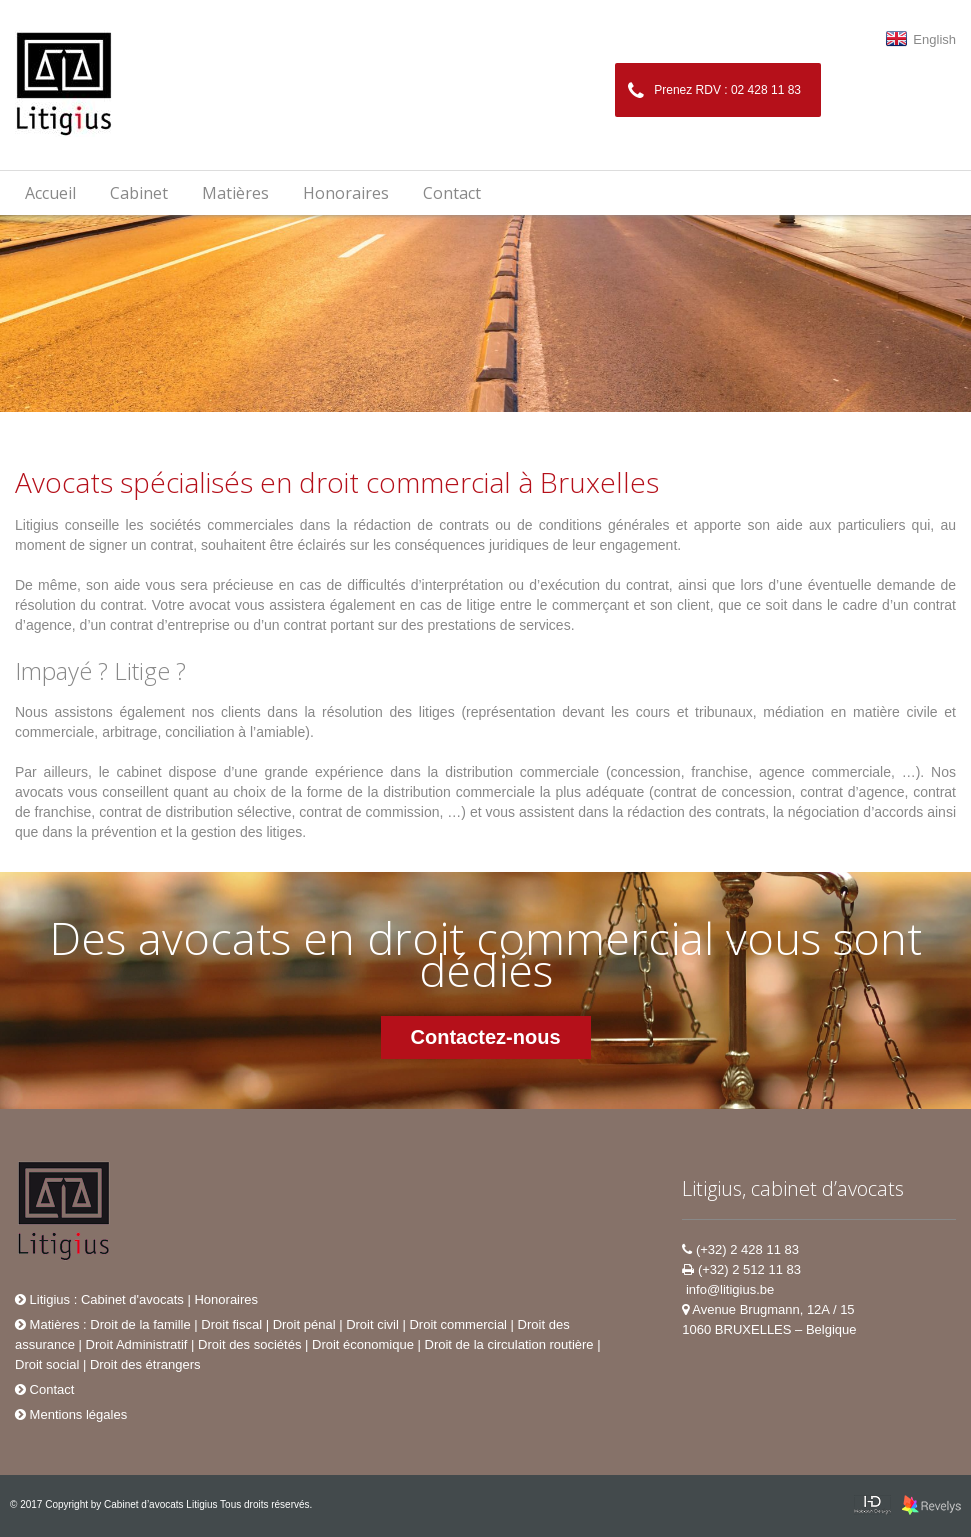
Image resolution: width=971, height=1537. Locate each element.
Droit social (47, 1364)
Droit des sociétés (249, 1344)
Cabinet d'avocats (132, 1299)
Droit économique (363, 1344)
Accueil (50, 193)
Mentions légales (71, 1414)
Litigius (42, 1299)
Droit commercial (458, 1324)
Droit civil (372, 1324)
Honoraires (346, 193)
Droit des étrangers (145, 1364)
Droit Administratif (137, 1344)
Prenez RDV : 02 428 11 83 (714, 91)
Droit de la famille (140, 1324)
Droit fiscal (231, 1324)
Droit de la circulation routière (509, 1344)
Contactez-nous (486, 1037)
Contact (452, 193)
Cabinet (139, 193)
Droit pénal (304, 1324)
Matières (47, 1324)
